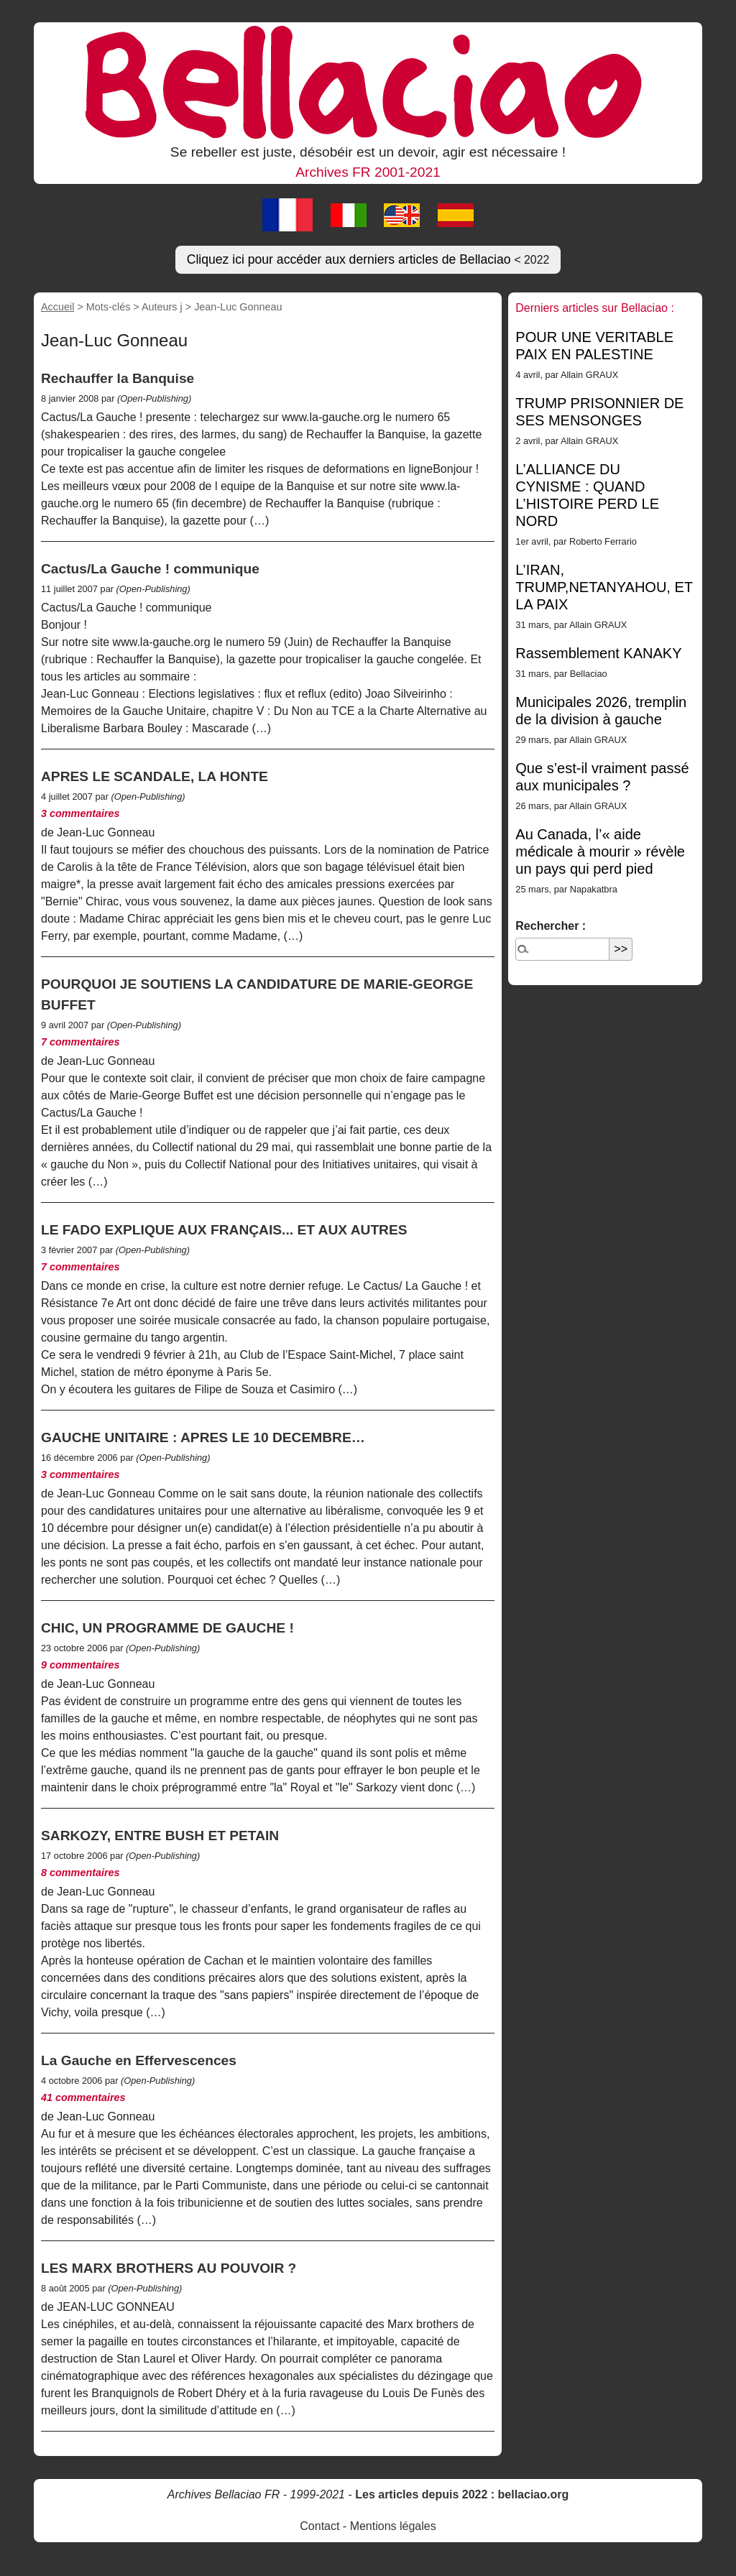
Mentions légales (393, 2526)
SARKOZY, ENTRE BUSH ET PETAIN (160, 1835)
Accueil (57, 307)
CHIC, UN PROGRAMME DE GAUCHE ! (167, 1627)
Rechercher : (550, 926)
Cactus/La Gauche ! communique (150, 568)
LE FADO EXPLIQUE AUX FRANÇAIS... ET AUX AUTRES (224, 1229)
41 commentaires (83, 2097)
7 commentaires (80, 1042)
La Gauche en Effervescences (138, 2060)
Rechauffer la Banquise (117, 378)
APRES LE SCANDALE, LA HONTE (154, 776)
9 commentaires (80, 1665)
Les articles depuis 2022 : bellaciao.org (462, 2494)
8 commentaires (80, 1872)
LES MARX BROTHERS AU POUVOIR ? (168, 2268)
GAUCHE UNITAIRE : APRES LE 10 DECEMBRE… (203, 1437)
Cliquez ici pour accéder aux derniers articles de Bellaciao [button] (368, 259)
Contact (319, 2526)
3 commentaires (80, 813)
